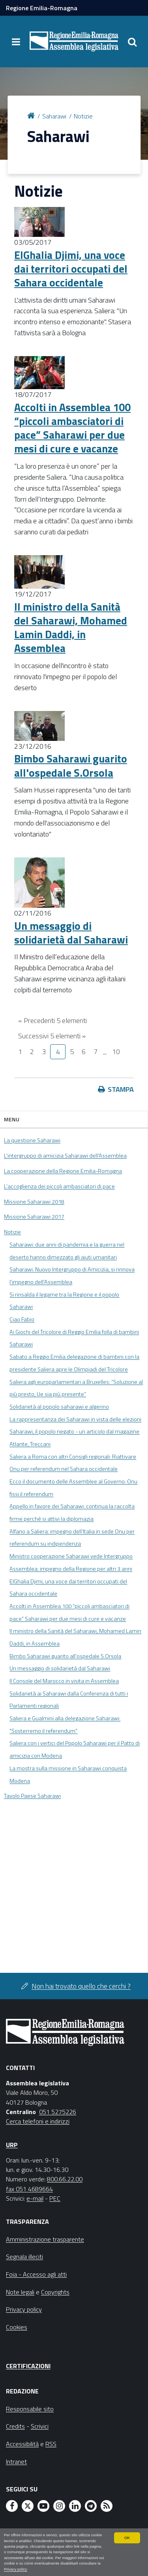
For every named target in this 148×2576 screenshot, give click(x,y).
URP (12, 2144)
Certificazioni (28, 2366)
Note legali (20, 2292)
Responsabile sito (30, 2408)
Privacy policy (15, 2569)
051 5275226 (57, 2111)
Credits (15, 2426)
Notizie (83, 116)
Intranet (16, 2461)
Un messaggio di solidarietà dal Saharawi (71, 932)
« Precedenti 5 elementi (52, 1020)
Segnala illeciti (24, 2256)
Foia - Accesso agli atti (36, 2274)
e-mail (34, 2198)
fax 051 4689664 (29, 2189)
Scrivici (40, 2426)
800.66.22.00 (64, 2179)
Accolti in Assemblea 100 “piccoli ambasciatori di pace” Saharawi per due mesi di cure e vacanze (72, 427)
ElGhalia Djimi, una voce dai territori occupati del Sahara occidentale (70, 268)
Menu (11, 1119)
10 (116, 1051)
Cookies (16, 2327)
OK (127, 2537)
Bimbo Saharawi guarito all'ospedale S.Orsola (70, 765)
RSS (50, 2444)
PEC (54, 2198)
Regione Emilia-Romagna (41, 8)
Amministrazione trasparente (45, 2239)
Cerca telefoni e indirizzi (37, 2121)
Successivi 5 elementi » (52, 1035)
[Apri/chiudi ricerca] (132, 42)
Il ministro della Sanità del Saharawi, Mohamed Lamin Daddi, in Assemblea (70, 627)
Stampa (121, 1089)
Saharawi (54, 116)
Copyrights (55, 2292)
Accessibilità (22, 2444)
